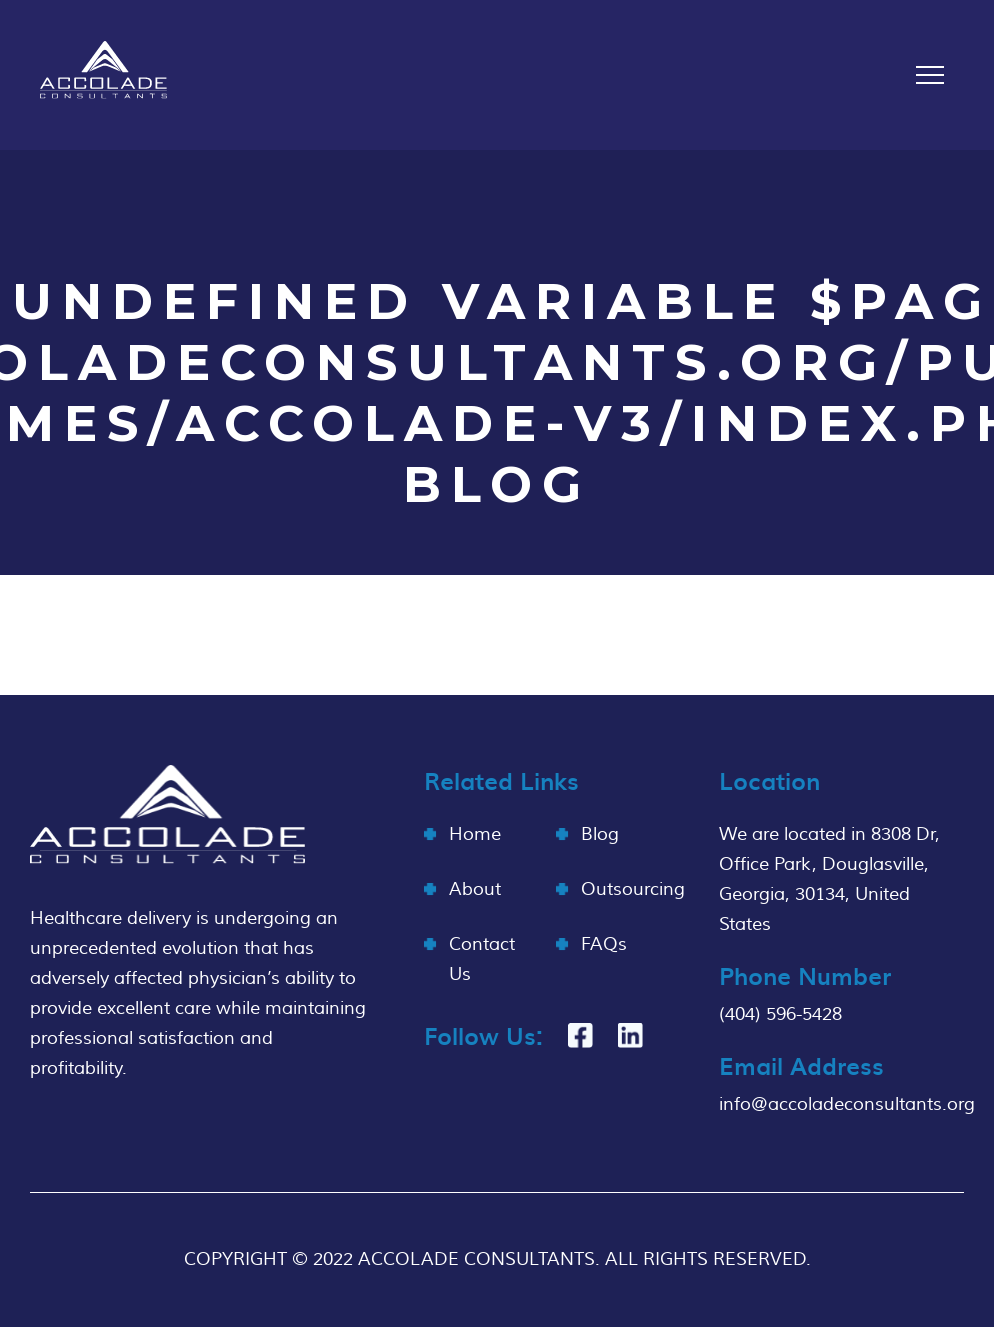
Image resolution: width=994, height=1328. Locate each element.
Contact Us (482, 959)
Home (475, 834)
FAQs (604, 944)
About (475, 889)
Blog (600, 834)
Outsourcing (633, 889)
